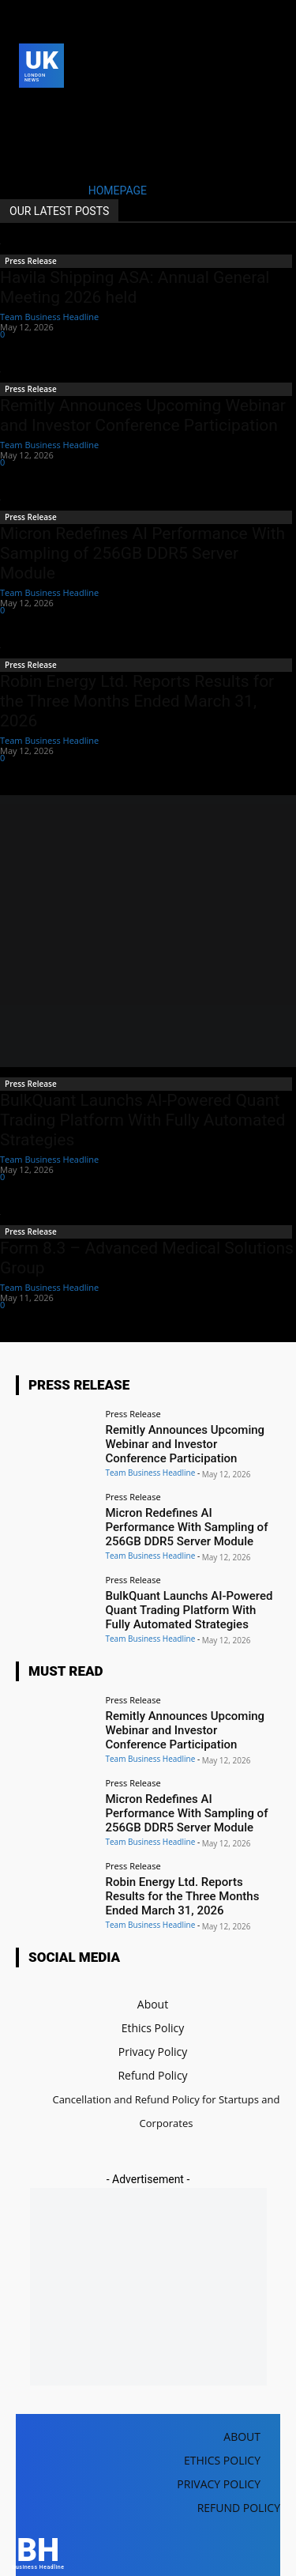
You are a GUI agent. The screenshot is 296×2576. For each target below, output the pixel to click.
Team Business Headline (49, 316)
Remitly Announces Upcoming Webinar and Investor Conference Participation (143, 415)
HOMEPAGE (117, 190)
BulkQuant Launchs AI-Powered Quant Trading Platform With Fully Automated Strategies (142, 1120)
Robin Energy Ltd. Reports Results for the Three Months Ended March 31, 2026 (137, 701)
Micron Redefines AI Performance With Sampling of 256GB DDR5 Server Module (142, 553)
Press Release (31, 260)
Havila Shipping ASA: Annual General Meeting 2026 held (134, 287)
